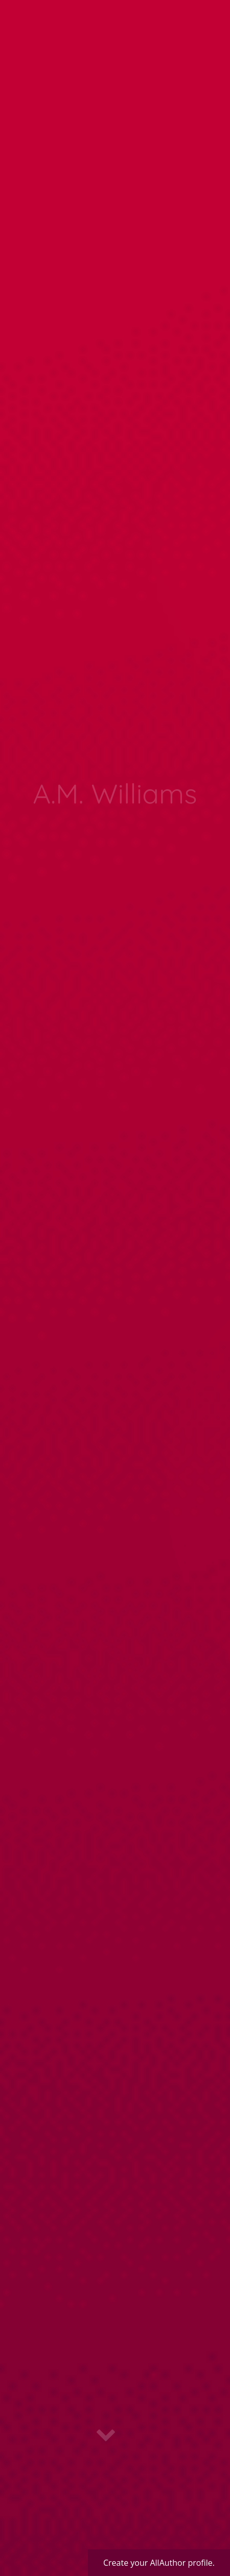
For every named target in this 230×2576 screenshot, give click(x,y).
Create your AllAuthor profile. (159, 2562)
